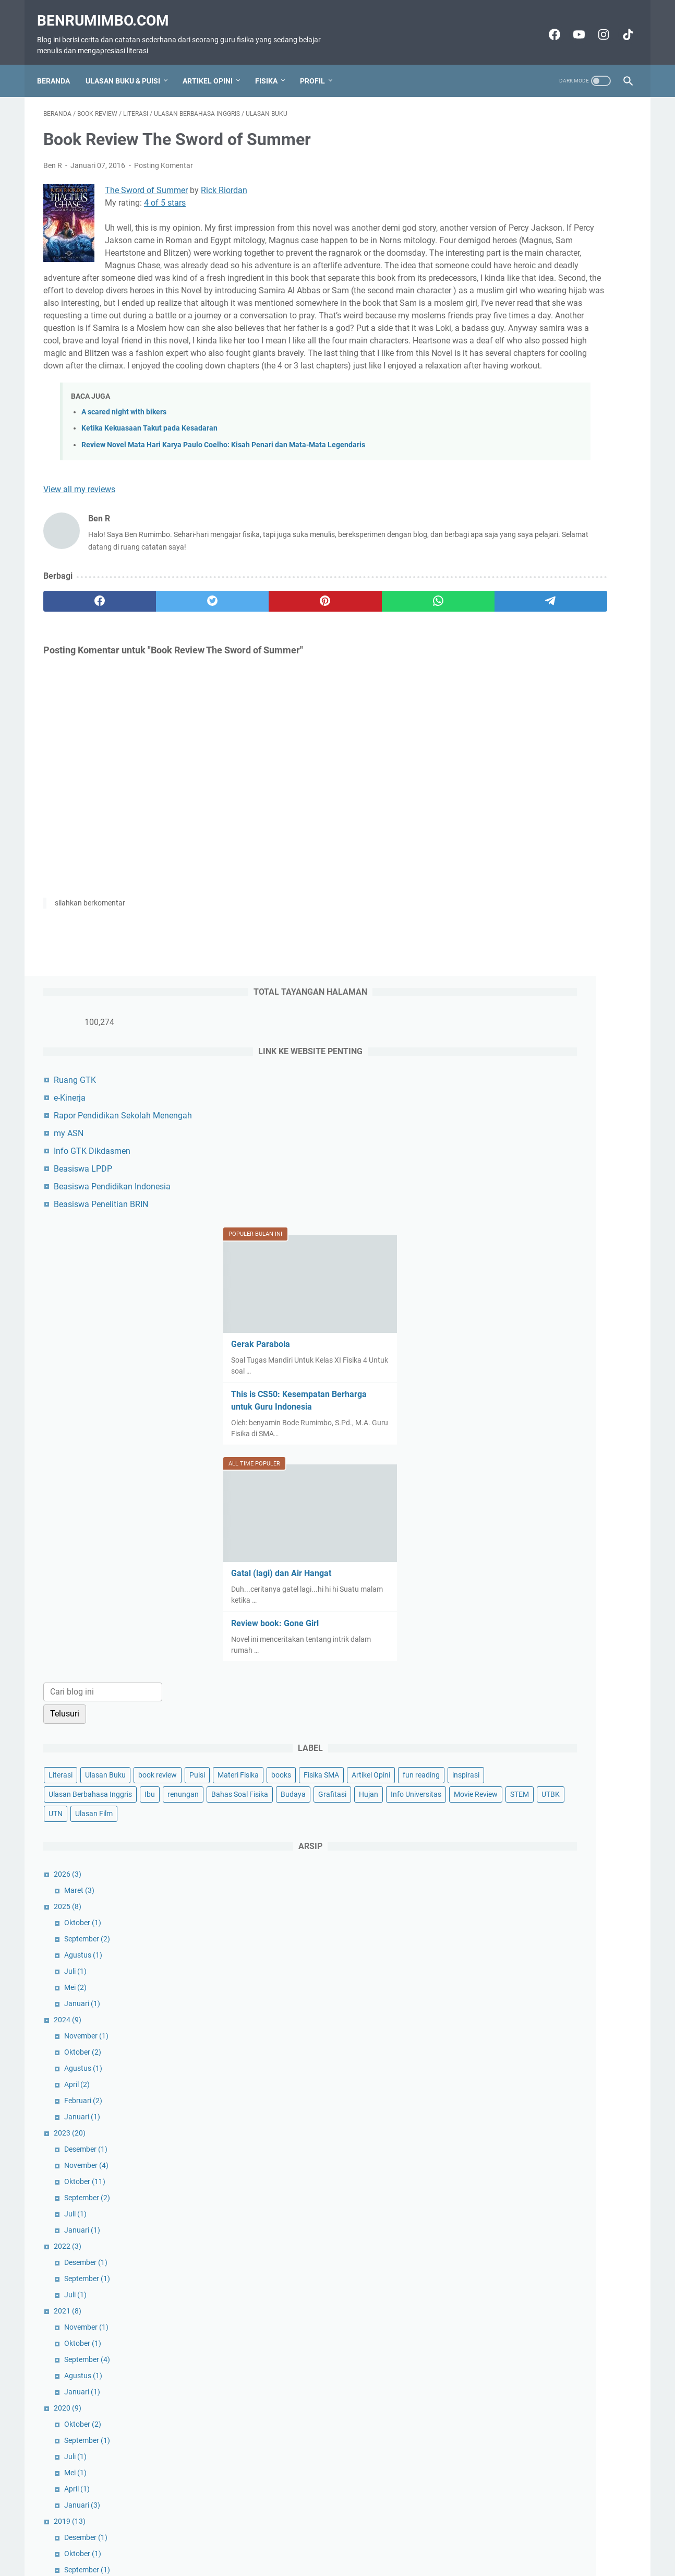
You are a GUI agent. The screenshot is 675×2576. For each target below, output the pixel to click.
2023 (501, 1322)
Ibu (621, 925)
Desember (517, 1338)
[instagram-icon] (596, 24)
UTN (606, 983)
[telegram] (398, 654)
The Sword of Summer (146, 181)
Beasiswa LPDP (515, 281)
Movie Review (502, 983)
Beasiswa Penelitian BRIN (533, 316)
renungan (496, 944)
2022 (499, 1435)
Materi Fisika (529, 886)
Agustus (515, 1144)
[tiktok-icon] (620, 24)
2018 (499, 1807)
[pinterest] (240, 654)
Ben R (553, 2376)
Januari (514, 1192)
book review (589, 867)
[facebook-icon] (547, 24)
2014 (499, 2050)
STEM (546, 983)
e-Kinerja (501, 210)
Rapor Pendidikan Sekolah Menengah (555, 228)
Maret (511, 1079)
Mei (507, 1176)
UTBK (577, 983)
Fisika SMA (498, 906)
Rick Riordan (224, 181)
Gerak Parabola (512, 446)
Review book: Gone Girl (527, 716)
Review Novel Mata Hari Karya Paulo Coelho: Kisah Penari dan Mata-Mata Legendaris (223, 498)
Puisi (488, 886)
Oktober (514, 1111)
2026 (499, 1063)
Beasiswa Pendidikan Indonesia (544, 299)
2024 (499, 1208)
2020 (499, 1597)
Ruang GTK (507, 192)
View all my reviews (79, 542)
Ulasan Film (499, 1002)
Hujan (530, 964)
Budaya (606, 944)
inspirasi (494, 925)
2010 (499, 2195)
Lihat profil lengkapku (553, 2477)
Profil (318, 65)
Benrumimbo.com (109, 10)
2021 (499, 1500)
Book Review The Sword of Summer (564, 2001)
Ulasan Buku (537, 867)
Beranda (59, 65)
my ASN (500, 246)
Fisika (272, 65)
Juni (508, 1953)
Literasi (492, 867)
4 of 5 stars (165, 194)
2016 (501, 1872)
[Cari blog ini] (534, 785)
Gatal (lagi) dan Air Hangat (533, 666)
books (572, 886)
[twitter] (161, 654)
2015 (499, 2017)
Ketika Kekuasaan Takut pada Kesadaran (149, 482)
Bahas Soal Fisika (552, 944)
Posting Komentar (163, 156)
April (509, 1273)
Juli (507, 1160)
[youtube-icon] (571, 24)
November (518, 1225)
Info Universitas (578, 964)
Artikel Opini (214, 65)
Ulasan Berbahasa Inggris (562, 925)
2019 (501, 1710)
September (519, 1128)
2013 (499, 2082)
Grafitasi (494, 964)
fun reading (598, 906)
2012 (499, 2163)
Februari (515, 1289)
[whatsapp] (319, 654)
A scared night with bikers (123, 465)
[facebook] (82, 654)
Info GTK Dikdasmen (524, 263)
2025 (499, 1095)
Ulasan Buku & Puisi (129, 65)
